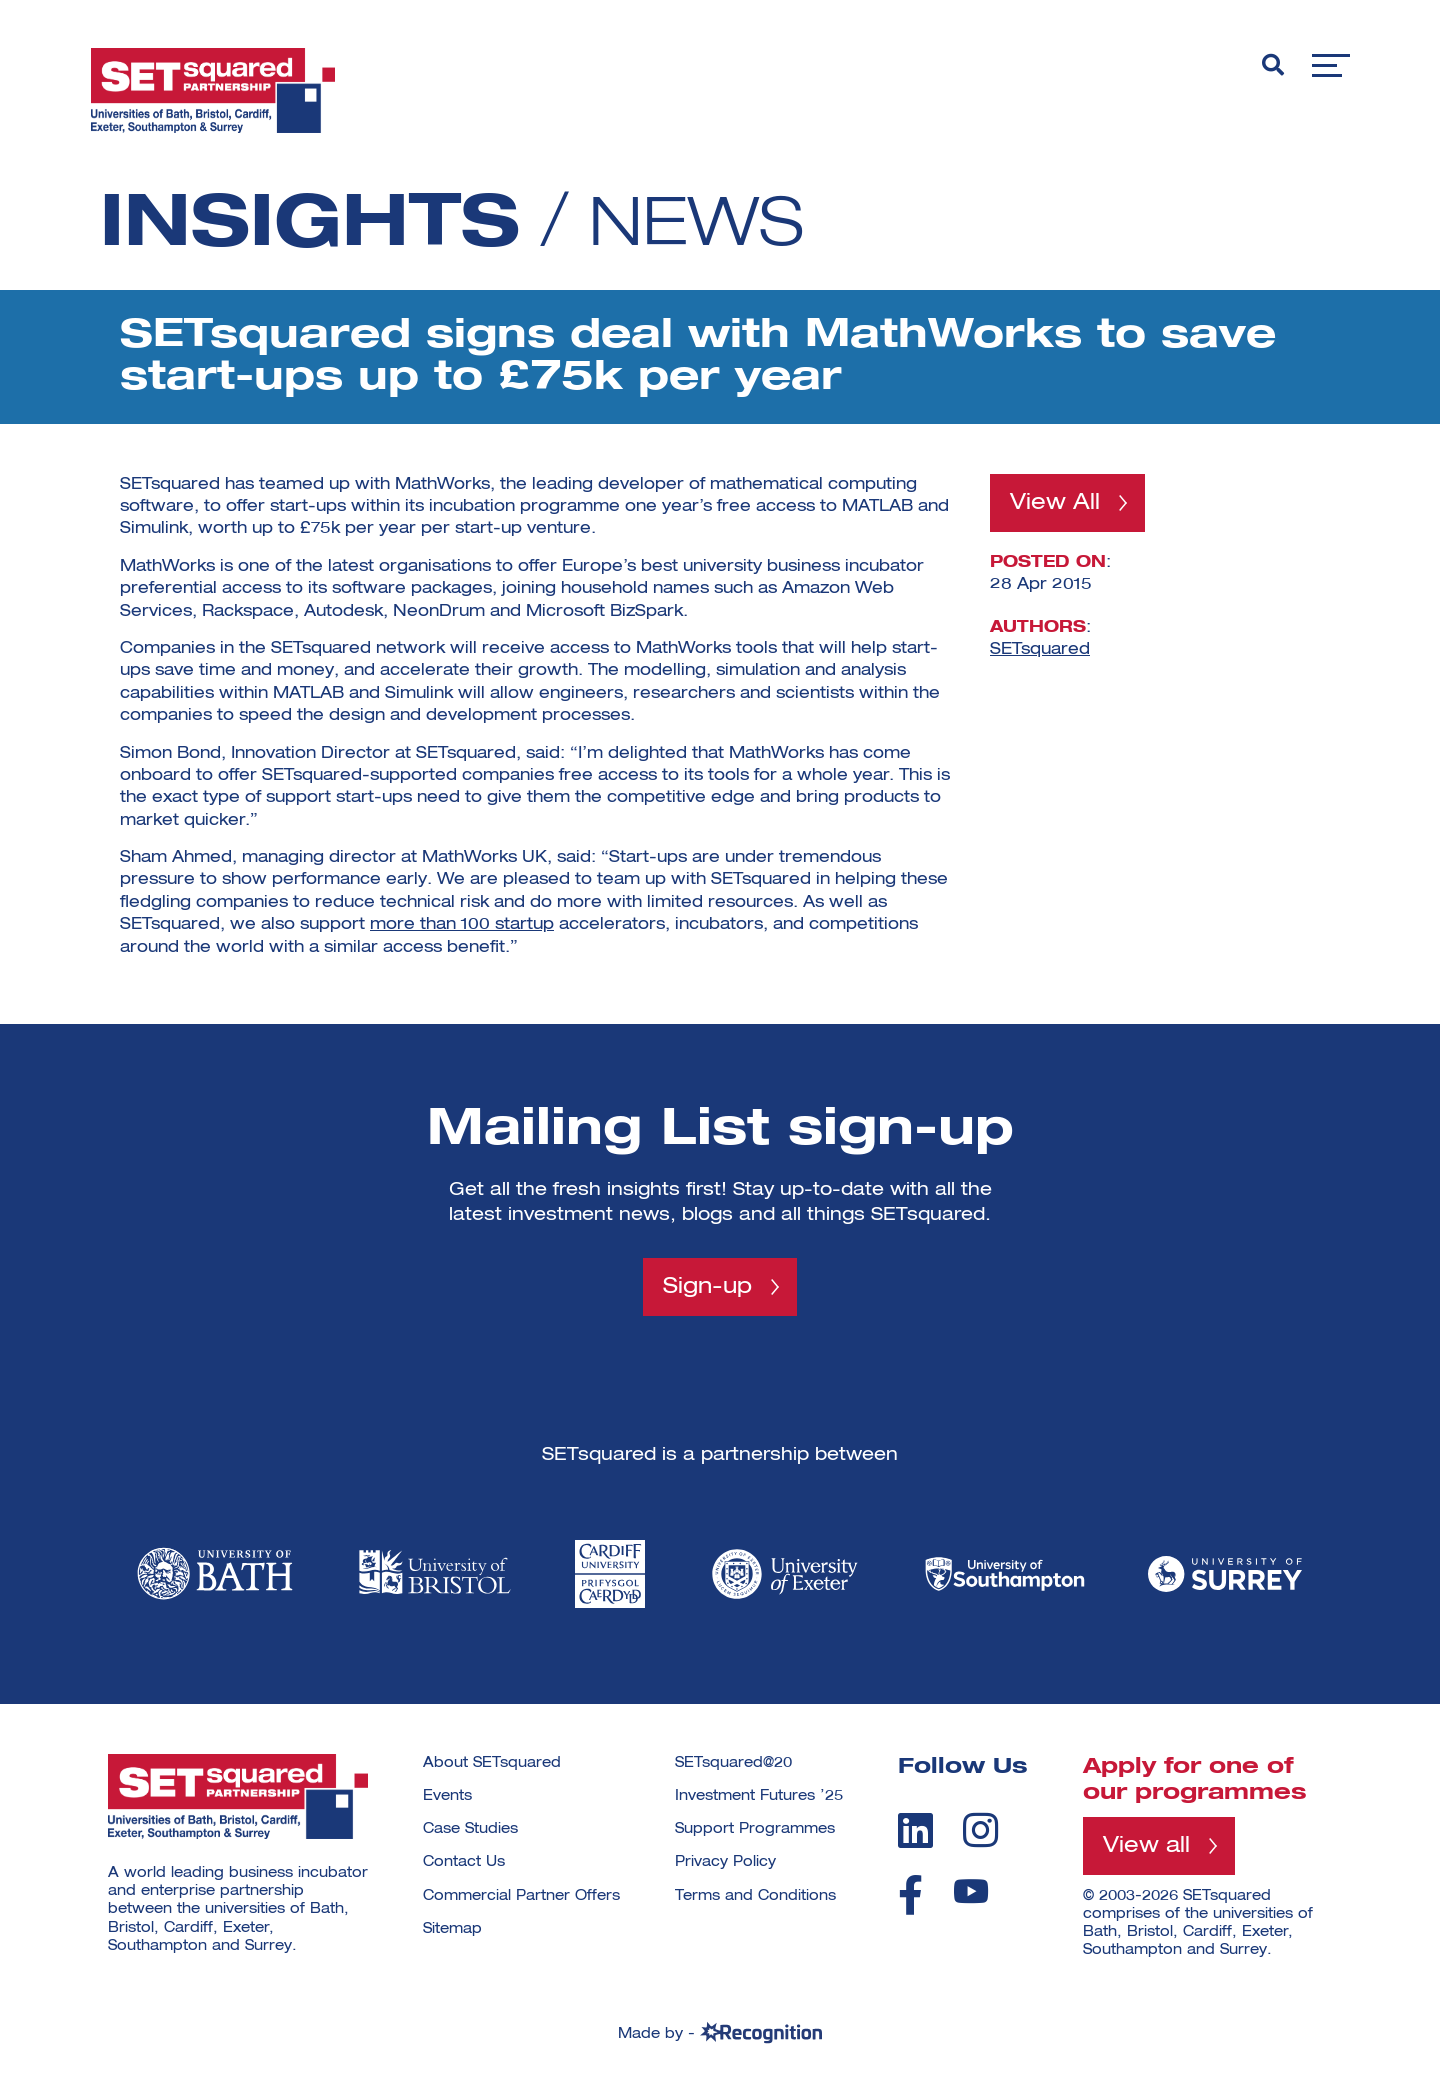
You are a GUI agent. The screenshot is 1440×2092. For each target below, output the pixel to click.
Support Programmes (755, 1830)
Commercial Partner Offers (521, 1896)
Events (447, 1797)
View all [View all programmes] (1146, 1846)
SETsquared (1040, 650)
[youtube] (971, 1892)
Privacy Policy (725, 1863)
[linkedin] (915, 1831)
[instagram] (980, 1831)
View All (1055, 503)
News (704, 226)
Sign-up (707, 1287)
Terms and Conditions (755, 1896)
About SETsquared (492, 1763)
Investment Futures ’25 (759, 1797)
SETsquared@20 (733, 1763)
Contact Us (464, 1863)
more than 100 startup (462, 925)
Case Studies (470, 1830)
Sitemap (452, 1929)
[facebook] (910, 1896)
